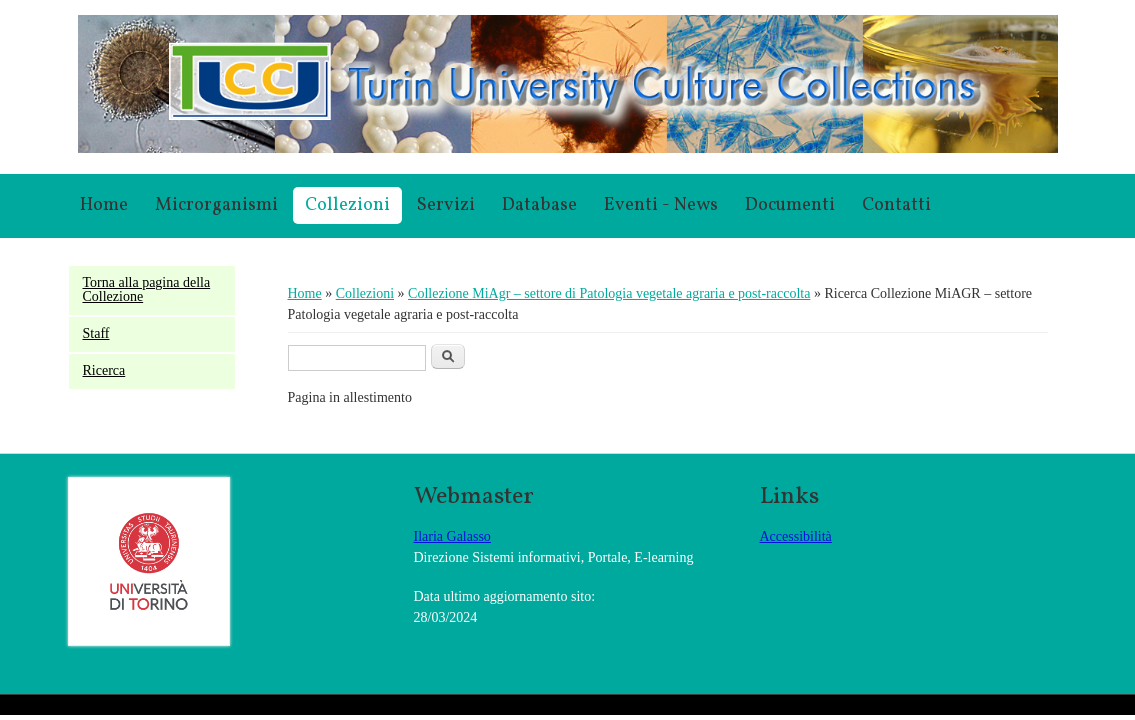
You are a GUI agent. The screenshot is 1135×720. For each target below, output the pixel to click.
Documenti (790, 205)
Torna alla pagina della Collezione (147, 289)
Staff (96, 333)
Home (104, 205)
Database (539, 205)
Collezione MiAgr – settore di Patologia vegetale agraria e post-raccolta (609, 293)
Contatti (896, 205)
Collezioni (347, 205)
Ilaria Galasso (452, 536)
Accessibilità (796, 536)
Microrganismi (216, 205)
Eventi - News (661, 205)
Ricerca (104, 370)
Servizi (446, 205)
